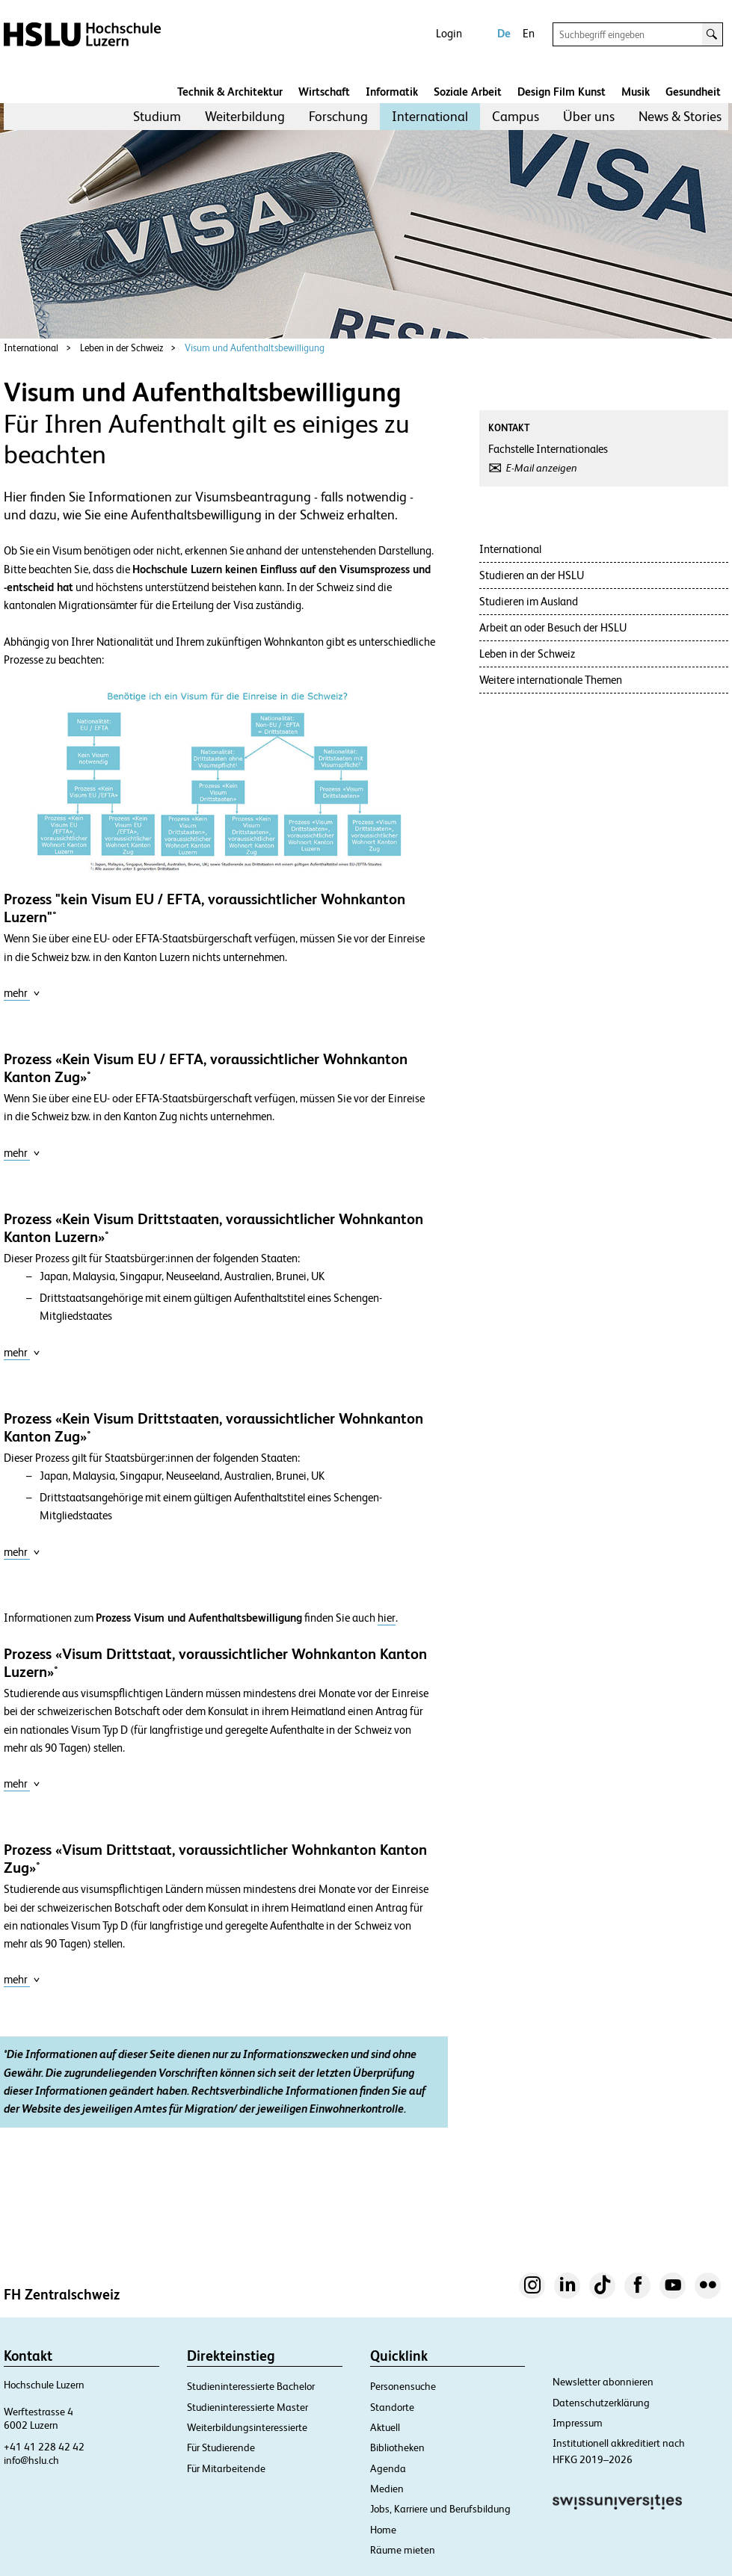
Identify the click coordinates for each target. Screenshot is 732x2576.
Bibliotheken (397, 2447)
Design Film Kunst (561, 91)
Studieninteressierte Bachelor (251, 2386)
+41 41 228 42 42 (44, 2447)
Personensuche (403, 2386)
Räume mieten (402, 2550)
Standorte (392, 2407)
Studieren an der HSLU (531, 575)
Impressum (578, 2423)
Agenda (388, 2468)
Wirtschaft (324, 91)
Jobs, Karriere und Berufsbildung (440, 2509)
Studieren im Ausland (528, 601)
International (430, 116)
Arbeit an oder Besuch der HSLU (553, 627)
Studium (157, 116)
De (504, 33)
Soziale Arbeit (468, 91)
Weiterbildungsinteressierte (247, 2427)
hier (387, 1618)
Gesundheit (693, 91)
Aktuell (385, 2427)
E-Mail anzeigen (541, 468)
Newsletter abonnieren (603, 2382)
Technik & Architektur (230, 91)
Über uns (589, 116)
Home (383, 2530)
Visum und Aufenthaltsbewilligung (255, 347)
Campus (515, 116)
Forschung (338, 116)
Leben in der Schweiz (121, 347)
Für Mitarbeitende (226, 2468)
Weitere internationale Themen (550, 679)
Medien (387, 2489)
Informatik (392, 91)
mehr (22, 992)
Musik (635, 91)
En (529, 33)
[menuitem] (157, 116)
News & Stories (680, 116)
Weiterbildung (245, 116)
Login (449, 33)
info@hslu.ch (31, 2460)
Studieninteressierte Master (247, 2407)
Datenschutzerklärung (601, 2403)
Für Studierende (221, 2447)
